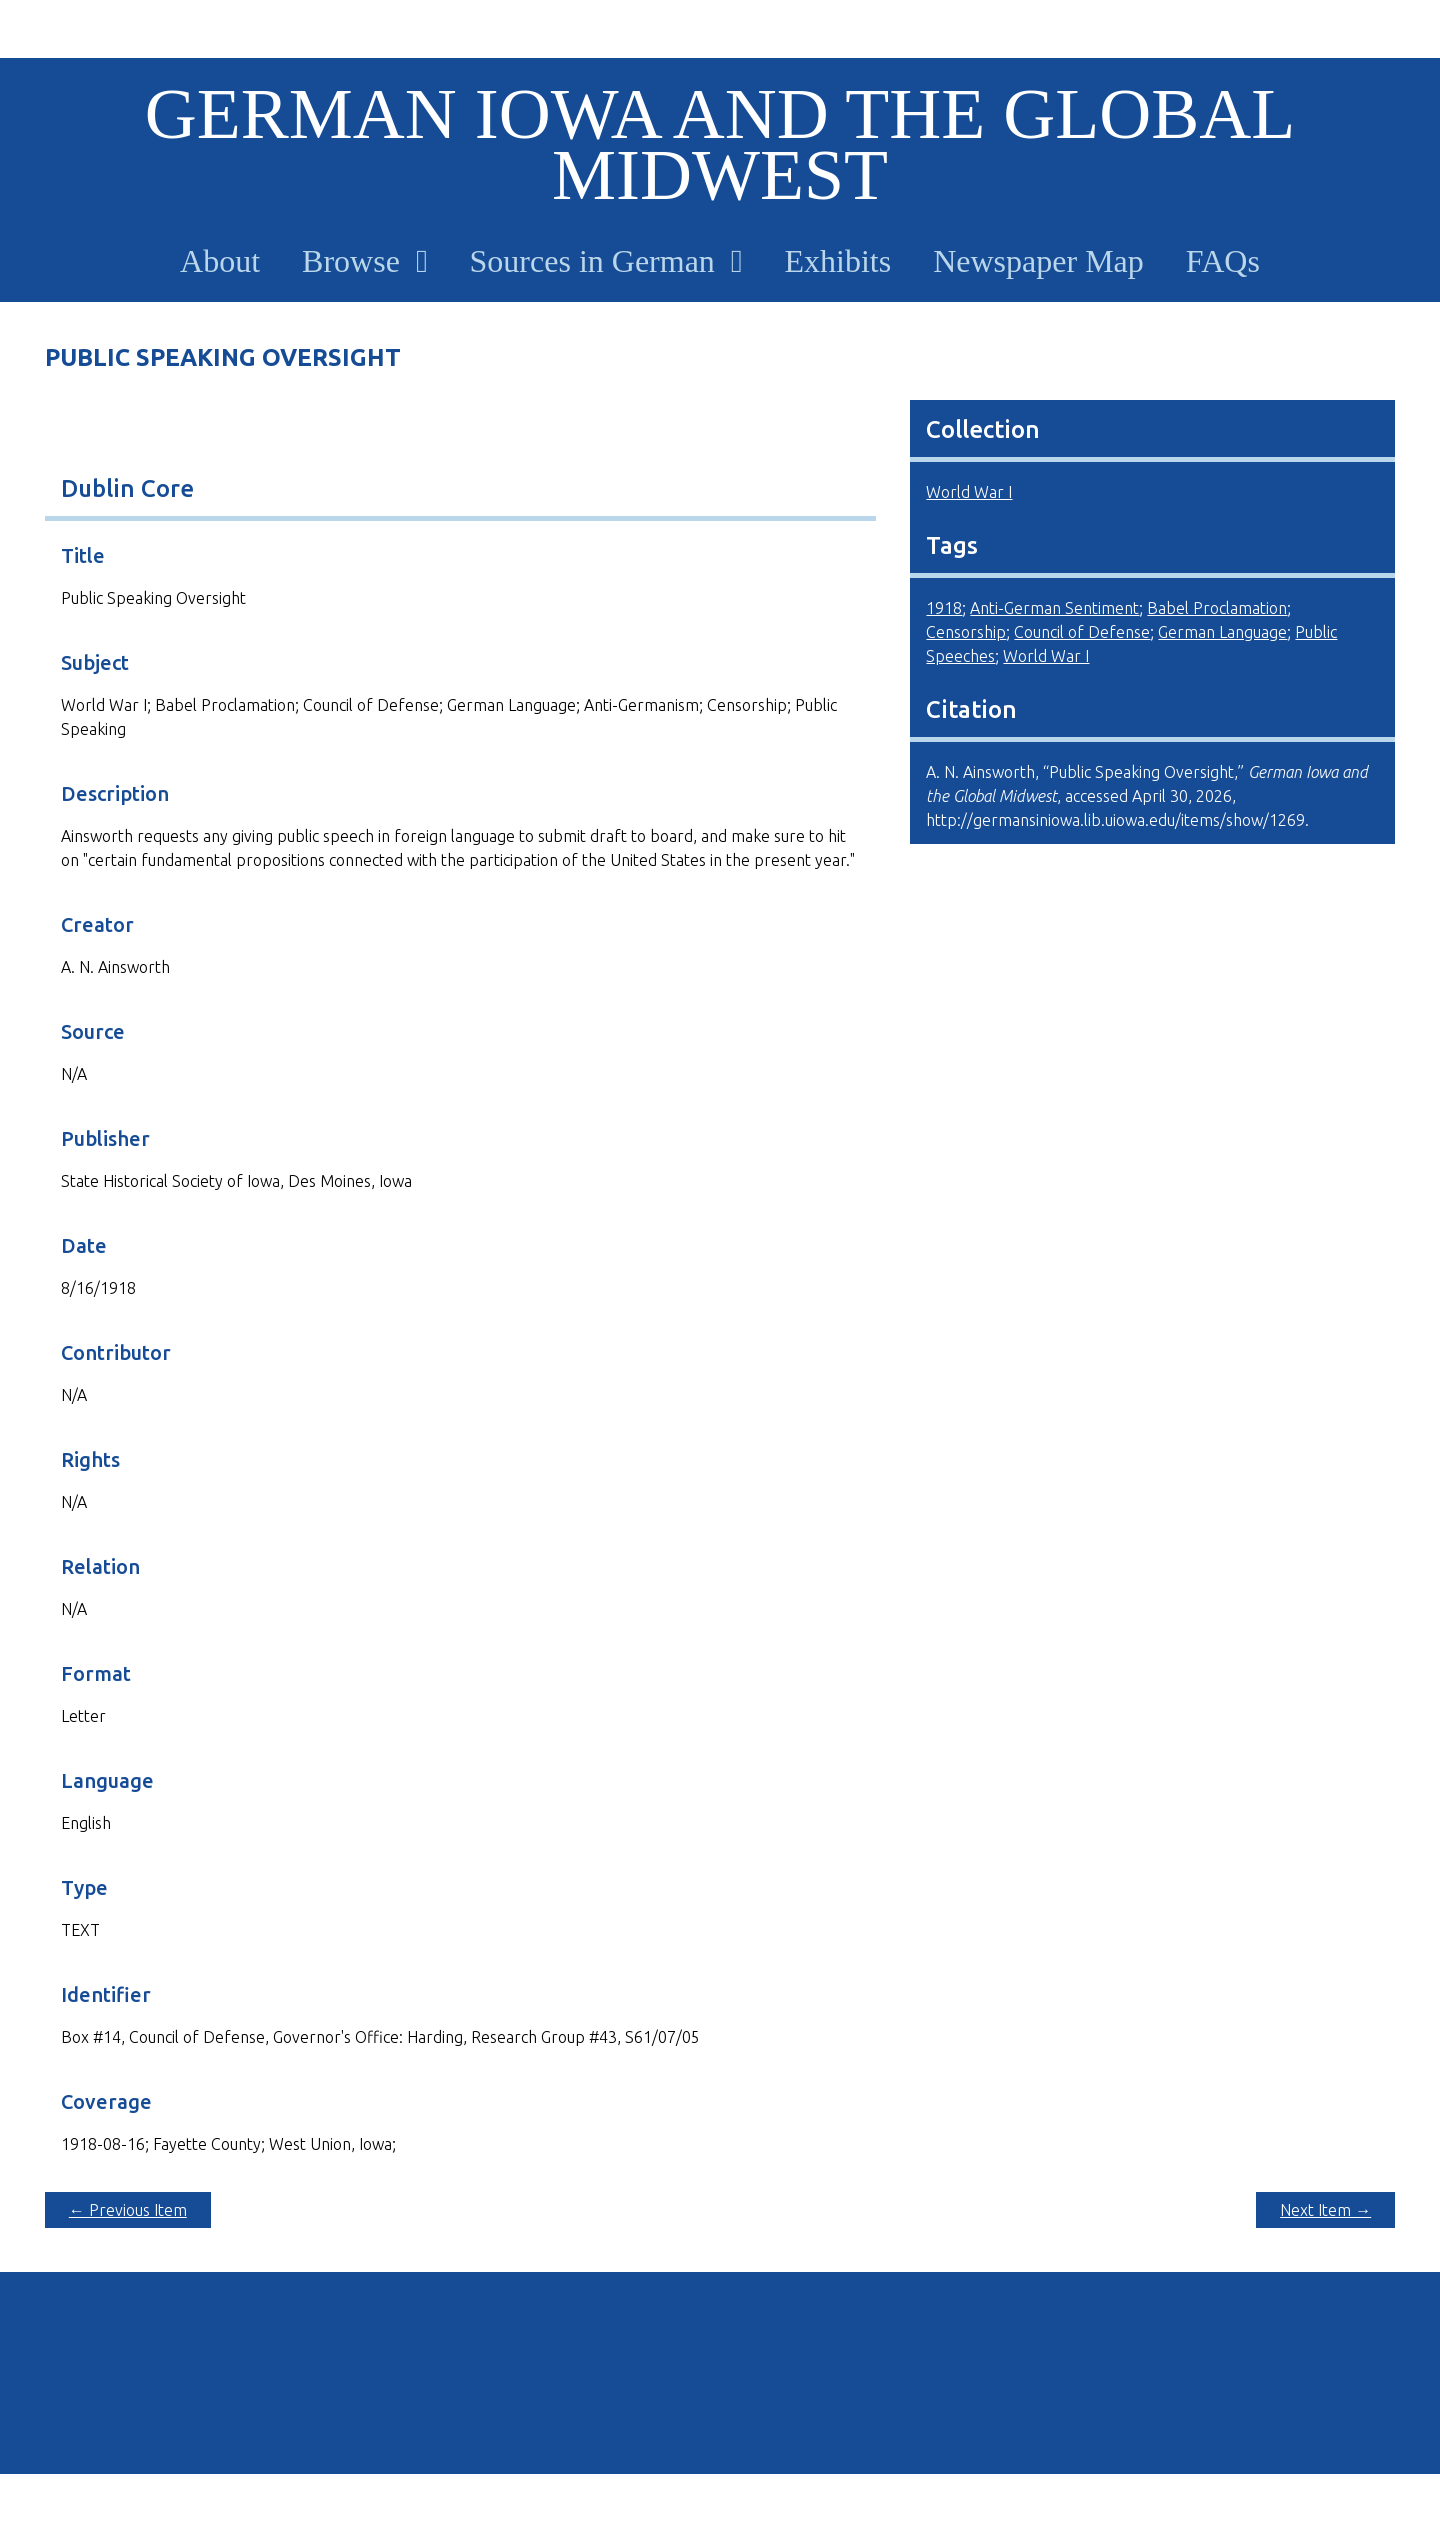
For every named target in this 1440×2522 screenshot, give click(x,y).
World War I (969, 492)
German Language (1222, 632)
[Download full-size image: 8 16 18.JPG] (460, 422)
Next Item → (1325, 2210)
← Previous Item (128, 2210)
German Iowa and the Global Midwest (720, 144)
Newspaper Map (1038, 261)
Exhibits (838, 261)
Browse (351, 261)
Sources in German (592, 261)
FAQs (1223, 261)
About (220, 261)
